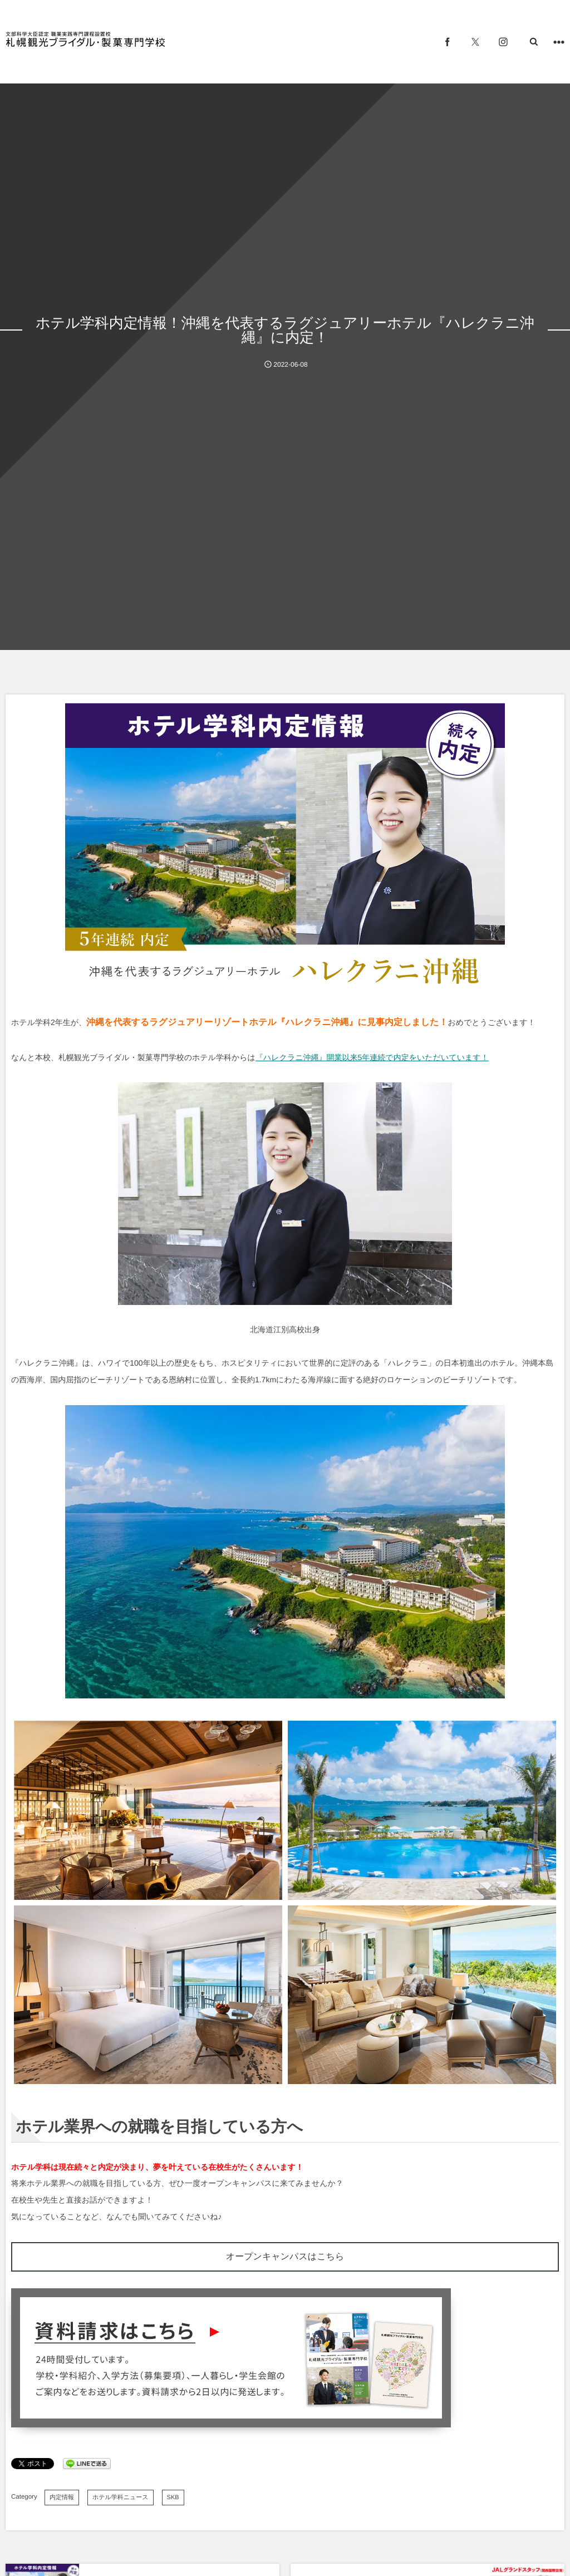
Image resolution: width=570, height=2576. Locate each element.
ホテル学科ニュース (120, 2497)
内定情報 (62, 2497)
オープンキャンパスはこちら (285, 2257)
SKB (173, 2497)
